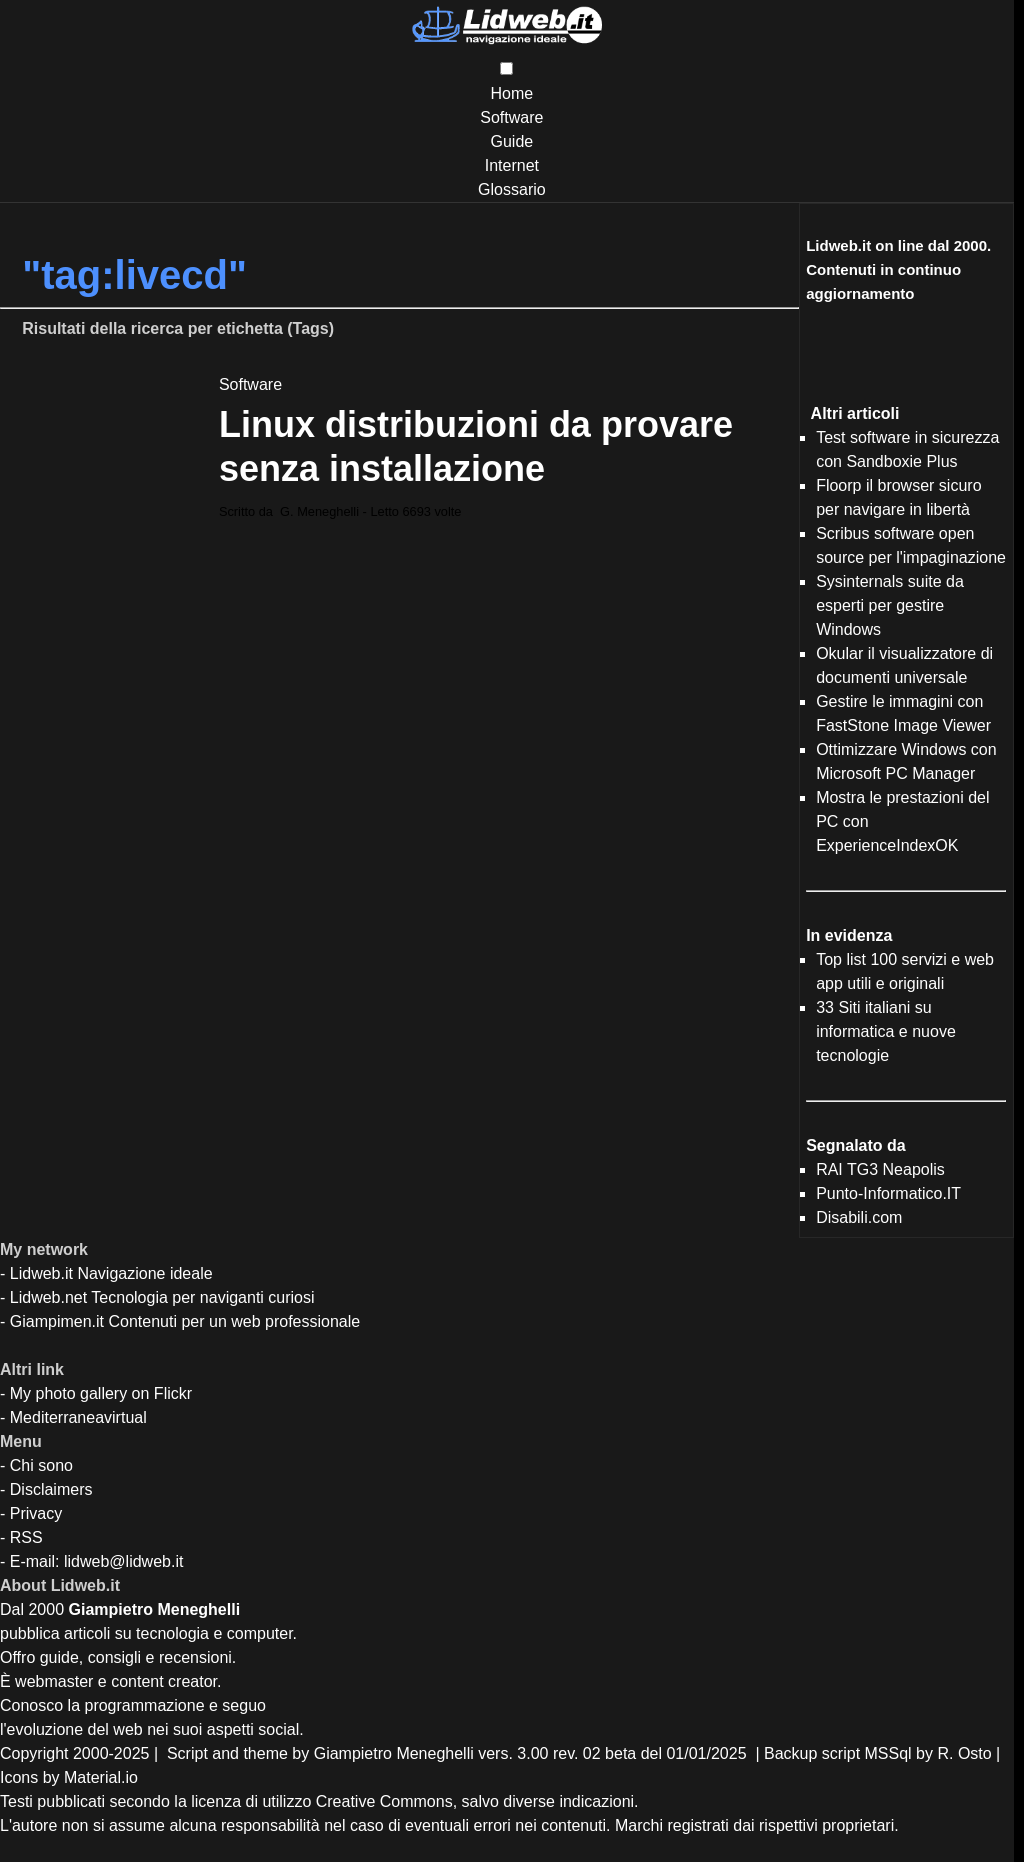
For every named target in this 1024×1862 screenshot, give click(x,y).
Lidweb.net (48, 1297)
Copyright (34, 1753)
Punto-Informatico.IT (888, 1193)
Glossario (512, 189)
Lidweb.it (41, 1273)
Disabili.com (859, 1217)
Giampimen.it (57, 1321)
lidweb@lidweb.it (123, 1561)
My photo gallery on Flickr (101, 1393)
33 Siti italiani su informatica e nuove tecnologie (886, 1031)
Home (512, 93)
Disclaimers (51, 1489)
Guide (512, 141)
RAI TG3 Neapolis (880, 1169)
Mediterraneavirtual (78, 1417)
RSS (26, 1537)
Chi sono (41, 1465)
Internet (512, 165)
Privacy (36, 1513)
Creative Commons (384, 1801)
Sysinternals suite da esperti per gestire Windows (890, 605)
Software (511, 117)
